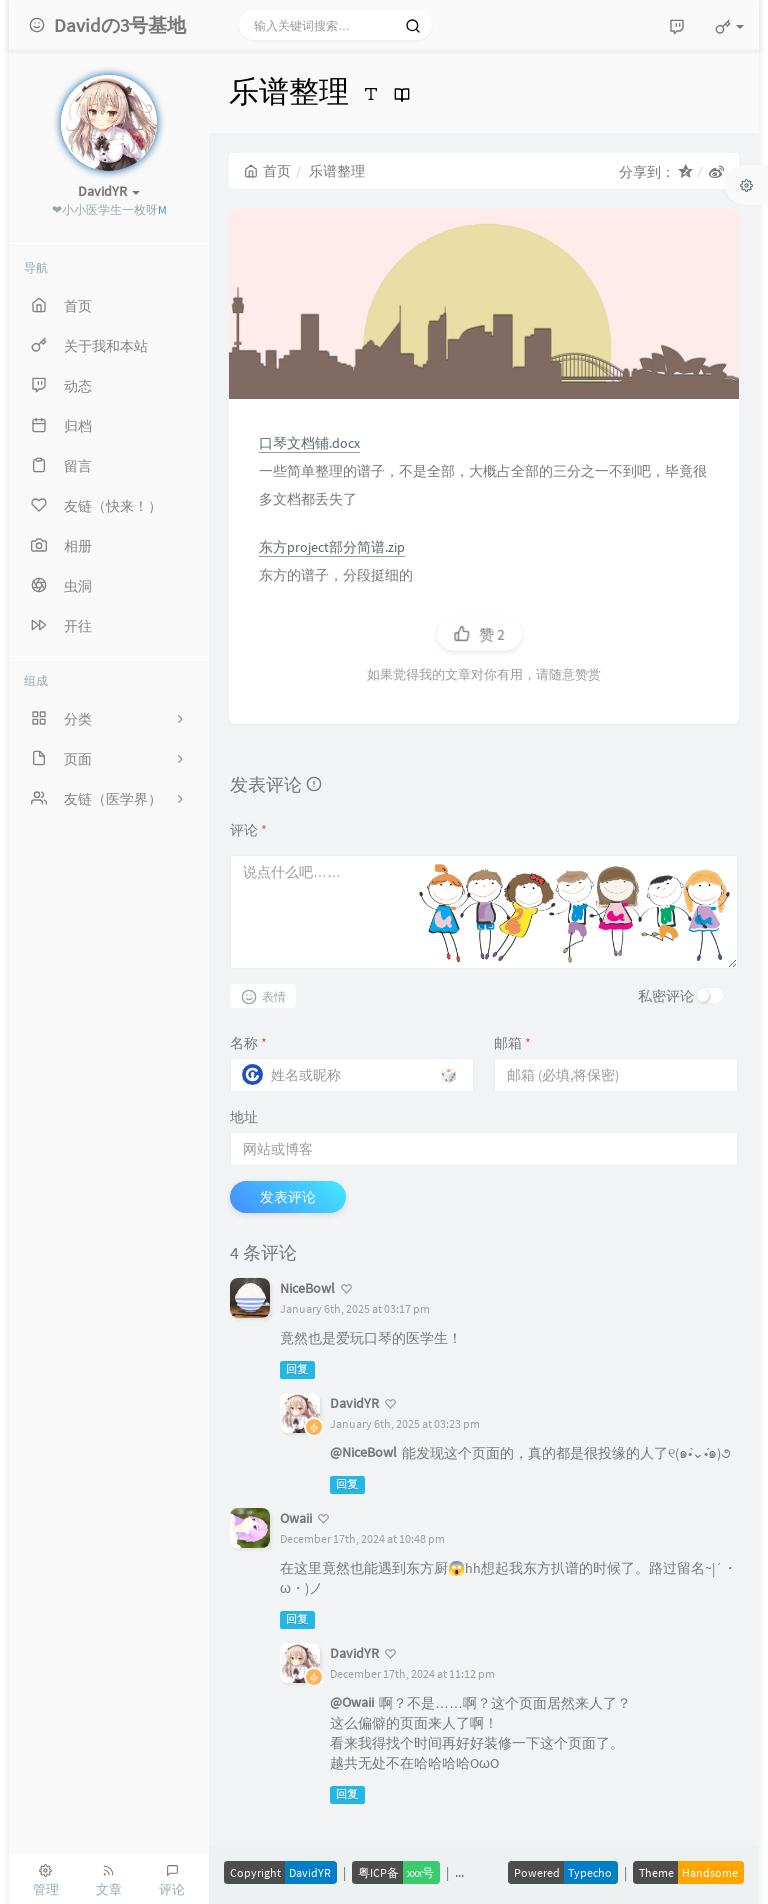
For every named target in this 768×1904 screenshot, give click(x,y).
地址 (244, 1117)
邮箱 (512, 1043)
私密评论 (666, 996)
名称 (248, 1043)
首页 (267, 171)
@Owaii (352, 1702)
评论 (248, 830)
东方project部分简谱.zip (332, 547)
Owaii (296, 1518)
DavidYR (354, 1403)
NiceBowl (307, 1288)
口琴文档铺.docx (309, 443)
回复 (297, 1369)
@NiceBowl (363, 1452)
